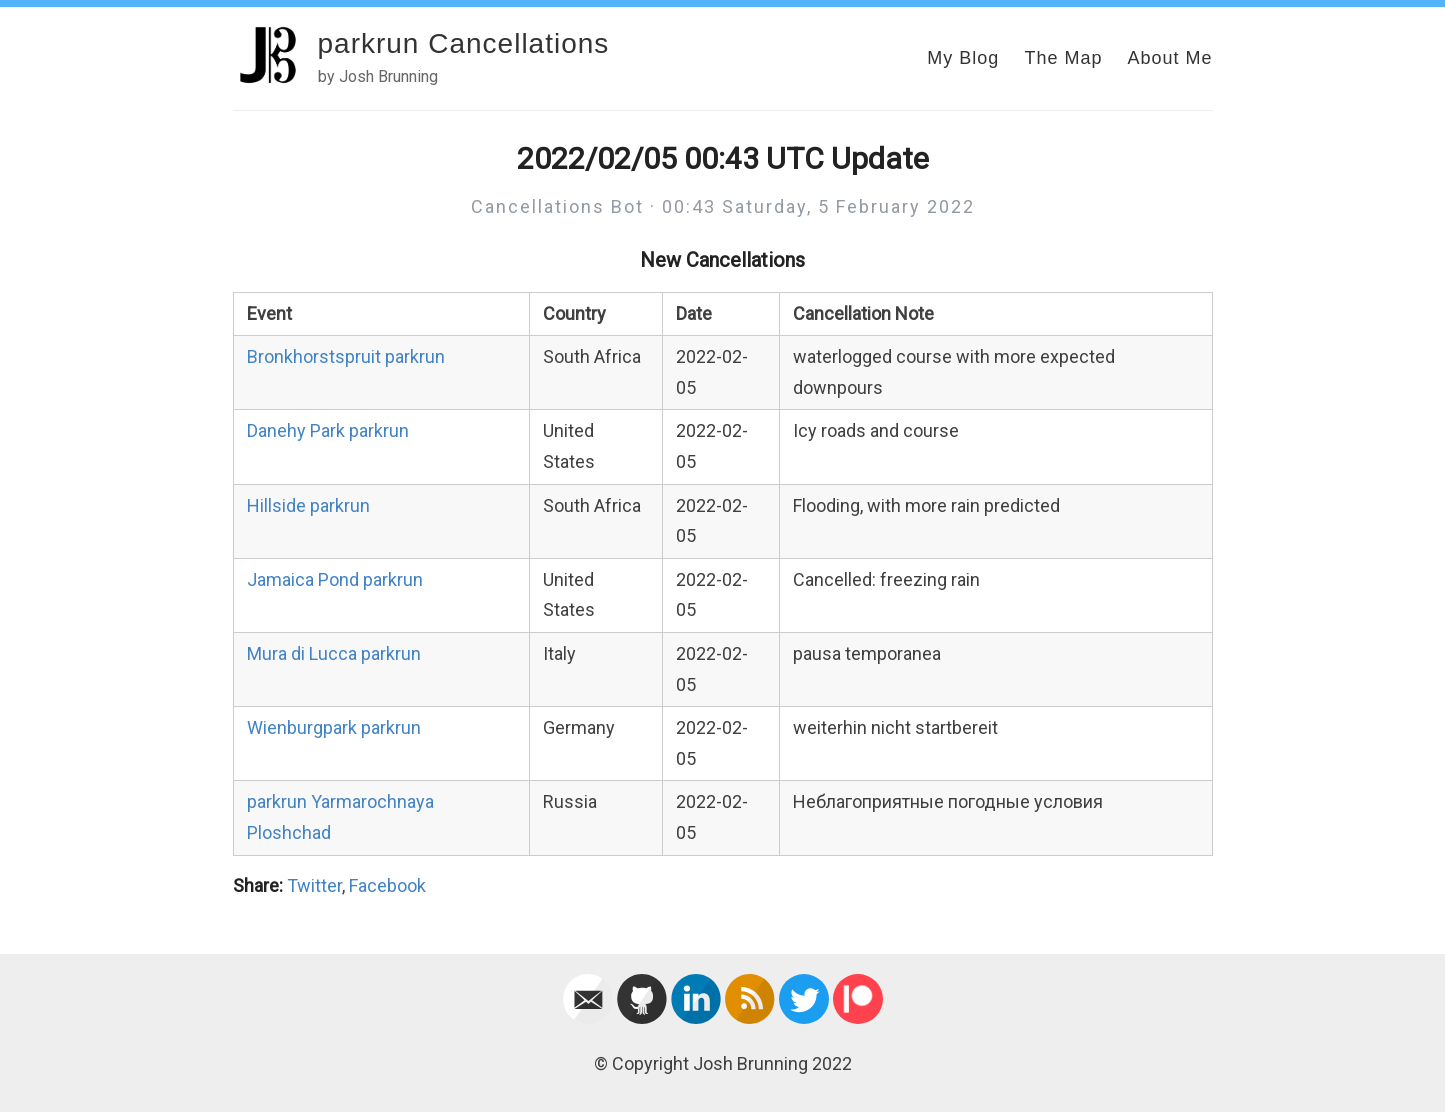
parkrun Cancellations (464, 43)
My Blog (963, 58)
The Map (1063, 58)
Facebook (387, 885)
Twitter (314, 885)
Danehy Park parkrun (328, 430)
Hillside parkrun (308, 505)
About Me (1169, 58)
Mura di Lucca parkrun (334, 653)
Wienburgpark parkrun (334, 727)
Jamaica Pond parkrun (335, 579)
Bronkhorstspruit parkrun (346, 356)
